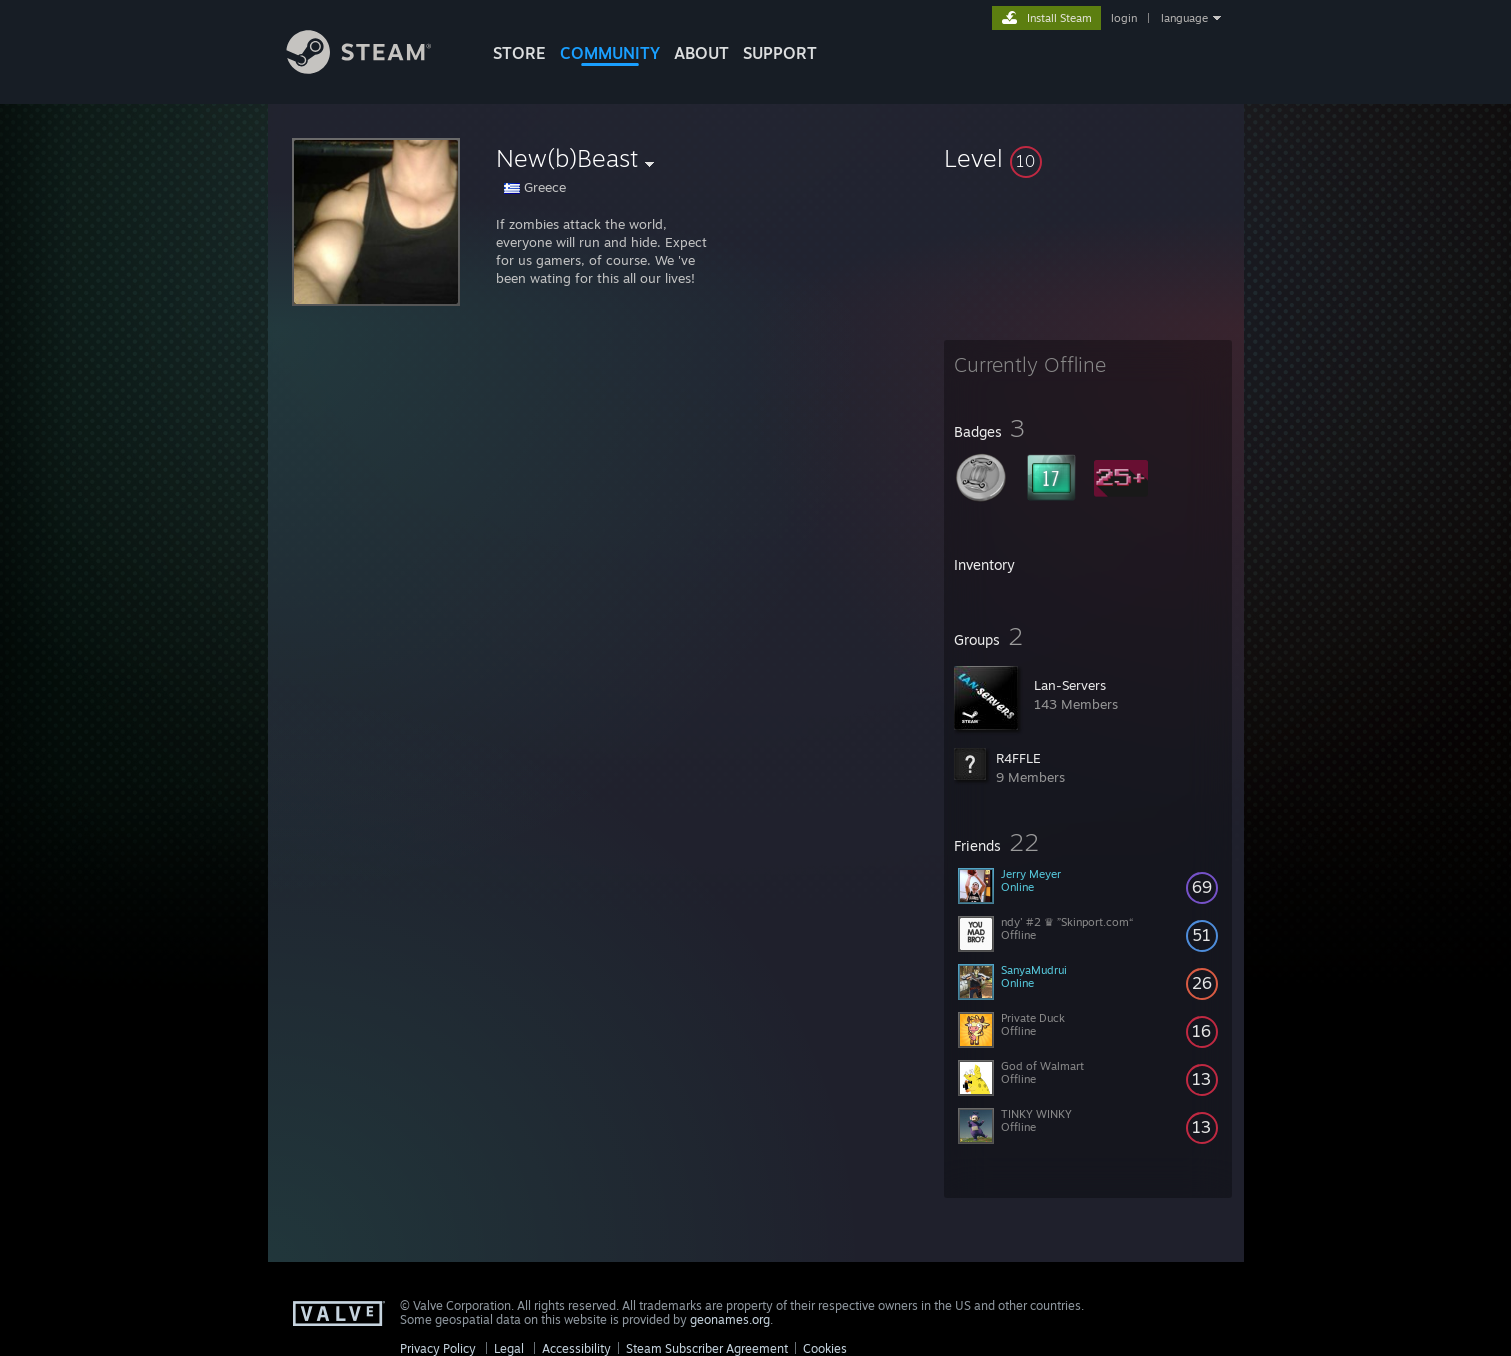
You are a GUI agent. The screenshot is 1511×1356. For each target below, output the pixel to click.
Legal (509, 1348)
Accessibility (576, 1348)
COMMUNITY (610, 53)
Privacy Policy (438, 1348)
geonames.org (730, 1319)
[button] (1088, 158)
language (1184, 18)
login (1124, 18)
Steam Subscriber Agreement (707, 1348)
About (701, 53)
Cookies (825, 1348)
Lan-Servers (1070, 685)
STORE (519, 53)
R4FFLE (1018, 758)
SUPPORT (780, 53)
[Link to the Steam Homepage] (374, 68)
